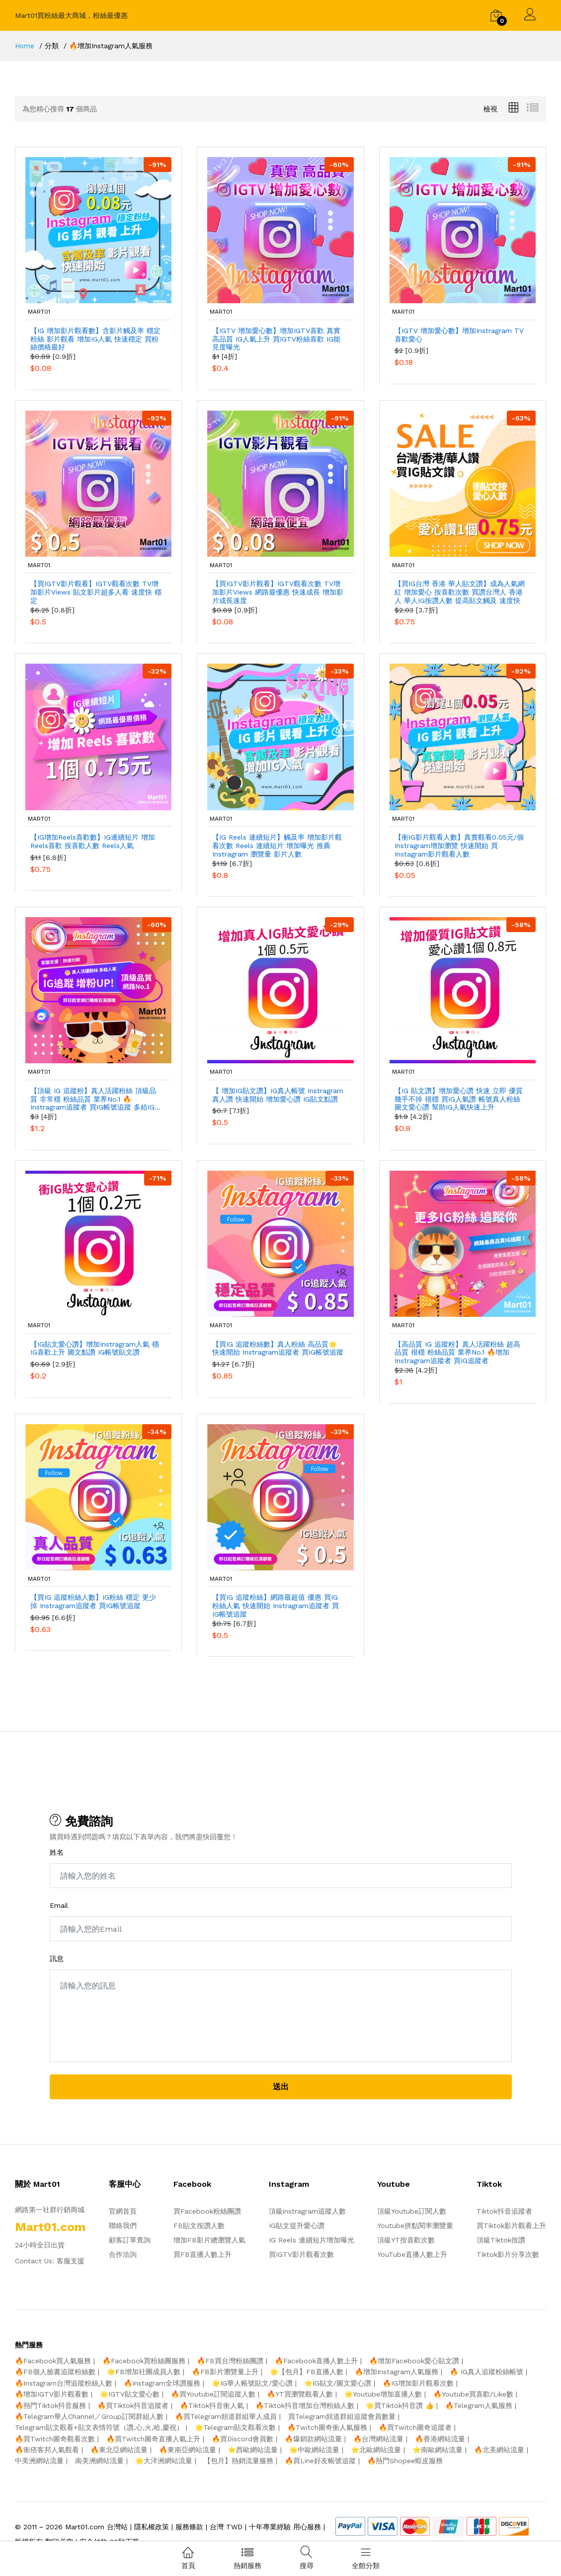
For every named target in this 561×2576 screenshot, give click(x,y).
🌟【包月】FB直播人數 (306, 2372)
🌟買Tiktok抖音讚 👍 (400, 2405)
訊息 (57, 1958)
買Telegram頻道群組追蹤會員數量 (342, 2416)
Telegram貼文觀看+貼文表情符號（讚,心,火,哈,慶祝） (99, 2427)
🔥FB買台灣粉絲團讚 (230, 2361)
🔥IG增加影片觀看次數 (418, 2383)
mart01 (36, 311)
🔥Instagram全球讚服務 (162, 2383)
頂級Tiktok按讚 (501, 2240)
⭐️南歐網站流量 (437, 2450)
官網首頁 (123, 2211)
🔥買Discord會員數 (242, 2439)
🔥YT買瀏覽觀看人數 (300, 2394)
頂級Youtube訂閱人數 (411, 2211)
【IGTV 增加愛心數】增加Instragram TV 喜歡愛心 (459, 335)
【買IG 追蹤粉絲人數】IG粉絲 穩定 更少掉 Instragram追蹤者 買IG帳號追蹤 (93, 1601)
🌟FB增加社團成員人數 (143, 2372)
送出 (281, 2086)
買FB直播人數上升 (202, 2254)
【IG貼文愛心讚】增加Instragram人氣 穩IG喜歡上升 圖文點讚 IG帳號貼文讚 (94, 1348)
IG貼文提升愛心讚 (296, 2226)
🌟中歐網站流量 (314, 2450)
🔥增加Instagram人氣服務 (396, 2372)
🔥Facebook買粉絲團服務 (143, 2361)
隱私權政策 (151, 2527)
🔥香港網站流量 (440, 2439)
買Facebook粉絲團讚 (207, 2211)
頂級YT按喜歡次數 (406, 2240)
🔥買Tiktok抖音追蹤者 (132, 2405)
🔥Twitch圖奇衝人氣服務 (327, 2427)
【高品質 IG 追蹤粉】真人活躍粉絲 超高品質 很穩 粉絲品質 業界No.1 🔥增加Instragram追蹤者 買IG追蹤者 (457, 1352)
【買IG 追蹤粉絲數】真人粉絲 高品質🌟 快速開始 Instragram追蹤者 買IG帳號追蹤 (277, 1348)
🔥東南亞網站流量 (187, 2450)
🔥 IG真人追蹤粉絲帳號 (486, 2372)
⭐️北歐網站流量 (376, 2450)
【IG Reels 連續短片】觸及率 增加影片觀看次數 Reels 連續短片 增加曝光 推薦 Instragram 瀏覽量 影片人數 (277, 845)
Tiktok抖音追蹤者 (504, 2211)
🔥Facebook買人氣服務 (53, 2361)
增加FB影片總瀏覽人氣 (209, 2240)
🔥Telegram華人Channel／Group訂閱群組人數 (89, 2416)
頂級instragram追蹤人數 (307, 2211)
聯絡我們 (123, 2226)
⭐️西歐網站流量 (253, 2450)
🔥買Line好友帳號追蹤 (320, 2461)
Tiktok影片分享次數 (508, 2254)
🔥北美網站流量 (499, 2450)
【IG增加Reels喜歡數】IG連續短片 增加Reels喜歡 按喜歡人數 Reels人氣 (92, 841)
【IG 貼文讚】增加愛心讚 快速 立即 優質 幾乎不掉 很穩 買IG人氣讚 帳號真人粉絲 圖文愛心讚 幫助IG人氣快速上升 (459, 1099)
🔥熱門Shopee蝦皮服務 (405, 2461)
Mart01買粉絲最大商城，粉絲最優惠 (71, 15)
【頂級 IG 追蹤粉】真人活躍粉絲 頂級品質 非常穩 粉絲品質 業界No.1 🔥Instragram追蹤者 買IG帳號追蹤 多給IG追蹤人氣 (95, 1099)
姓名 (57, 1852)
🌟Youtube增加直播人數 (383, 2394)
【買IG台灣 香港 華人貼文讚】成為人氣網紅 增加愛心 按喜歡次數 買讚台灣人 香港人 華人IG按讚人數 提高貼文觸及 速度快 (460, 592)
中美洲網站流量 (39, 2461)
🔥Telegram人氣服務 (478, 2405)
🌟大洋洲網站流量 (163, 2461)
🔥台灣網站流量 (378, 2439)
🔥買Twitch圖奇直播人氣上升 (153, 2439)
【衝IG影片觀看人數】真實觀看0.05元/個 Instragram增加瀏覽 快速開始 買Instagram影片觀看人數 (459, 845)
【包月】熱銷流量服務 (238, 2461)
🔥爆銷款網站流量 (313, 2439)
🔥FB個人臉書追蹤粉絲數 (55, 2372)
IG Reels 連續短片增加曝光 (311, 2240)
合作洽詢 (123, 2254)
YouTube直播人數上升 (412, 2254)
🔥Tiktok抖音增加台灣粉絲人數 (304, 2405)
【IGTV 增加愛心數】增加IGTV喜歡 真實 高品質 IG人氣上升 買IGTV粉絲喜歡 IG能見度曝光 (276, 339)
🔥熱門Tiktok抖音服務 (50, 2405)
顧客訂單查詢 (130, 2240)
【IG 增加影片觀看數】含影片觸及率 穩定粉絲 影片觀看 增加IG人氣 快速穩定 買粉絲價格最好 (95, 339)
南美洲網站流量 (99, 2461)
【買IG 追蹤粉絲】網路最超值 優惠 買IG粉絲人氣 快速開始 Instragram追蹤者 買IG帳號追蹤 (275, 1605)
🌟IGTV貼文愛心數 (130, 2394)
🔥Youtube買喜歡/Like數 (473, 2394)
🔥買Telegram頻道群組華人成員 (226, 2416)
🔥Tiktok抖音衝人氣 (212, 2405)
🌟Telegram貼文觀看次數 (235, 2427)
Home (25, 46)
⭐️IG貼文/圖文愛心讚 (337, 2383)
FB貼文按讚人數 (199, 2226)
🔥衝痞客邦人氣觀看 (47, 2450)
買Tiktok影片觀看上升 (511, 2226)
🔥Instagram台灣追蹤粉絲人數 (63, 2383)
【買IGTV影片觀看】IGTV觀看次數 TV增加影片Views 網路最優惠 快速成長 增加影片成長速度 (277, 592)
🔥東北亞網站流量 (119, 2450)
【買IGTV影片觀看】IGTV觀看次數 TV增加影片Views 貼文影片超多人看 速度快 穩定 (95, 592)
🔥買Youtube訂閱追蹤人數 (213, 2394)
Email (59, 1905)
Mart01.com (84, 2527)
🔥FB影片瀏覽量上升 (225, 2372)
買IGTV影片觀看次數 (301, 2254)
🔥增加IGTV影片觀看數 (51, 2394)
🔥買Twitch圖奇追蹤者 (415, 2427)
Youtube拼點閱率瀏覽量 (415, 2226)
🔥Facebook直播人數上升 (316, 2361)
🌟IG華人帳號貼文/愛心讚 (252, 2383)
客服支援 (70, 2261)
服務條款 (189, 2527)
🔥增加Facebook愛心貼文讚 (414, 2361)
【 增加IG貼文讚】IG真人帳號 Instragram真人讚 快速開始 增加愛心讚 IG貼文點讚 (277, 1095)
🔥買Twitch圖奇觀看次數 (55, 2439)
